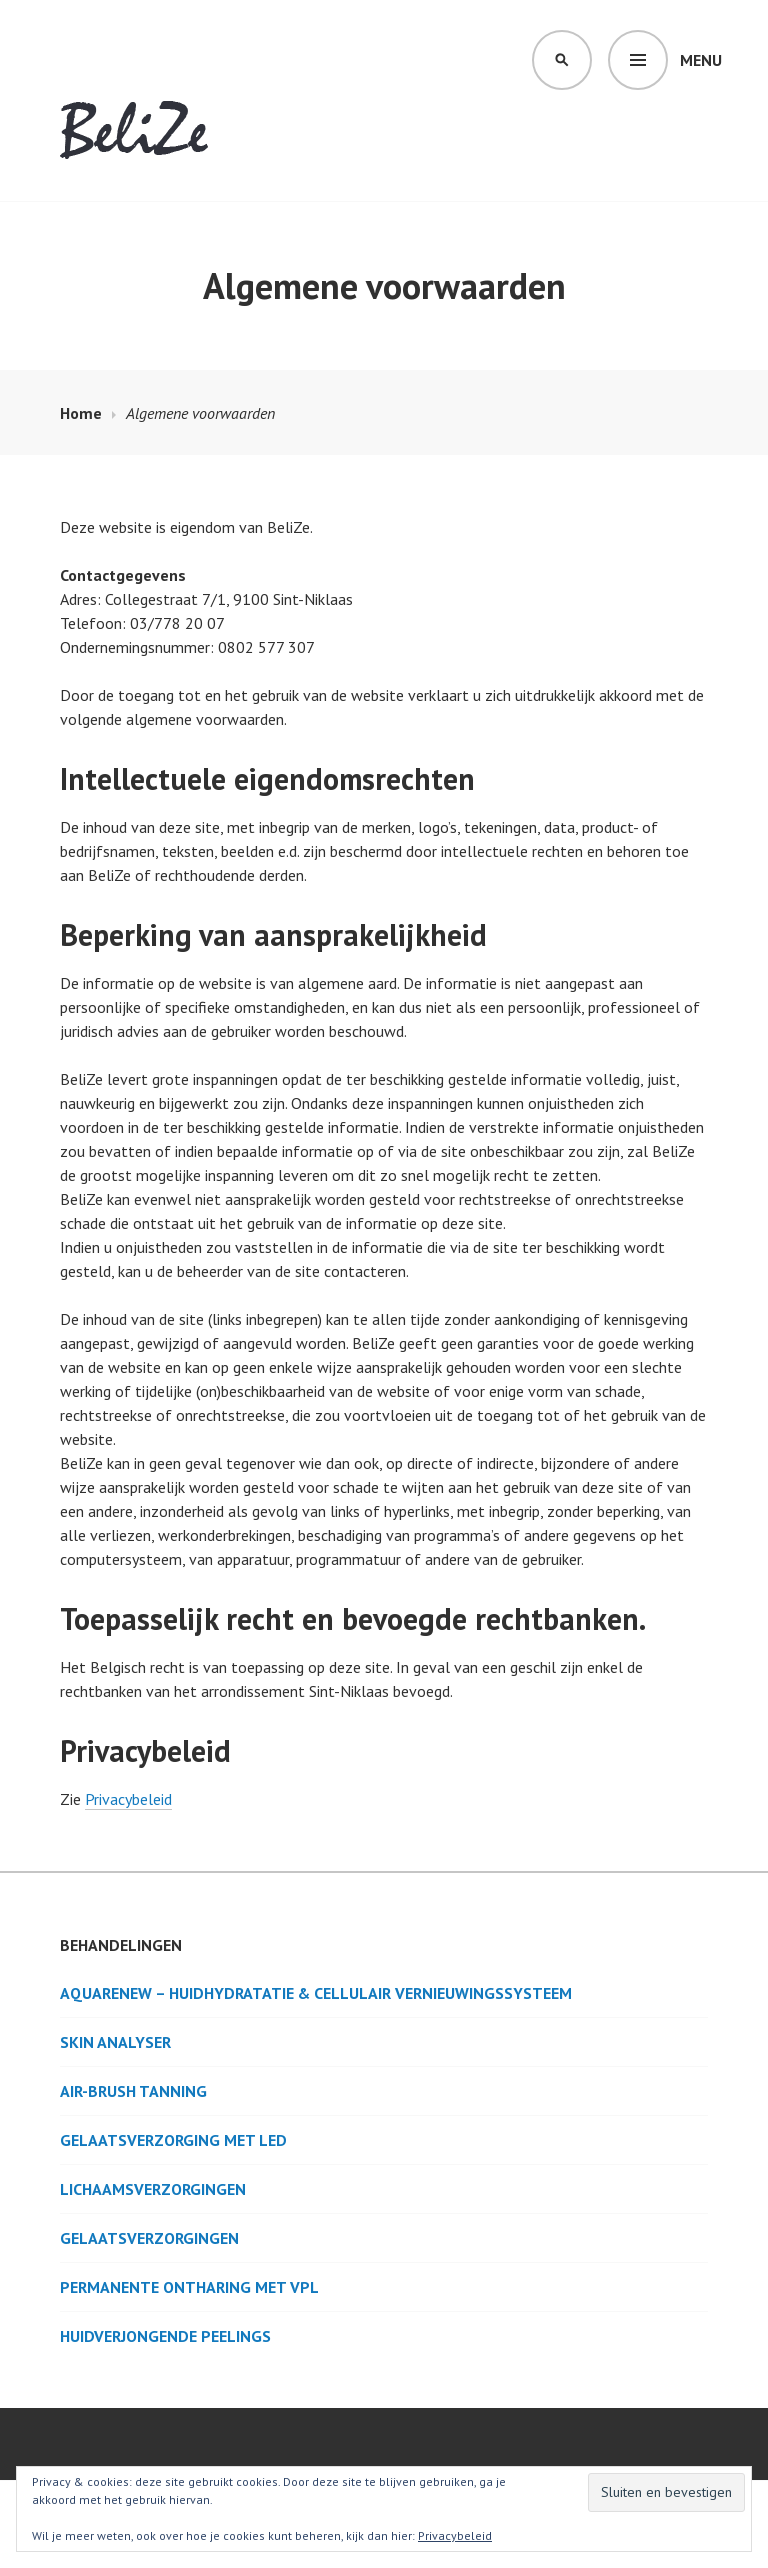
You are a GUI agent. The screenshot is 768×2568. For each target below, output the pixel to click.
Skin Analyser (115, 2042)
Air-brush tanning (133, 2091)
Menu (701, 60)
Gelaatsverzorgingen (149, 2238)
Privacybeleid (128, 1799)
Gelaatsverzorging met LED (173, 2140)
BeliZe (135, 135)
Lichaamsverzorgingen (153, 2189)
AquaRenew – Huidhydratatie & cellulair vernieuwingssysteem (316, 1993)
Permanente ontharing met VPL (189, 2287)
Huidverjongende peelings (165, 2336)
